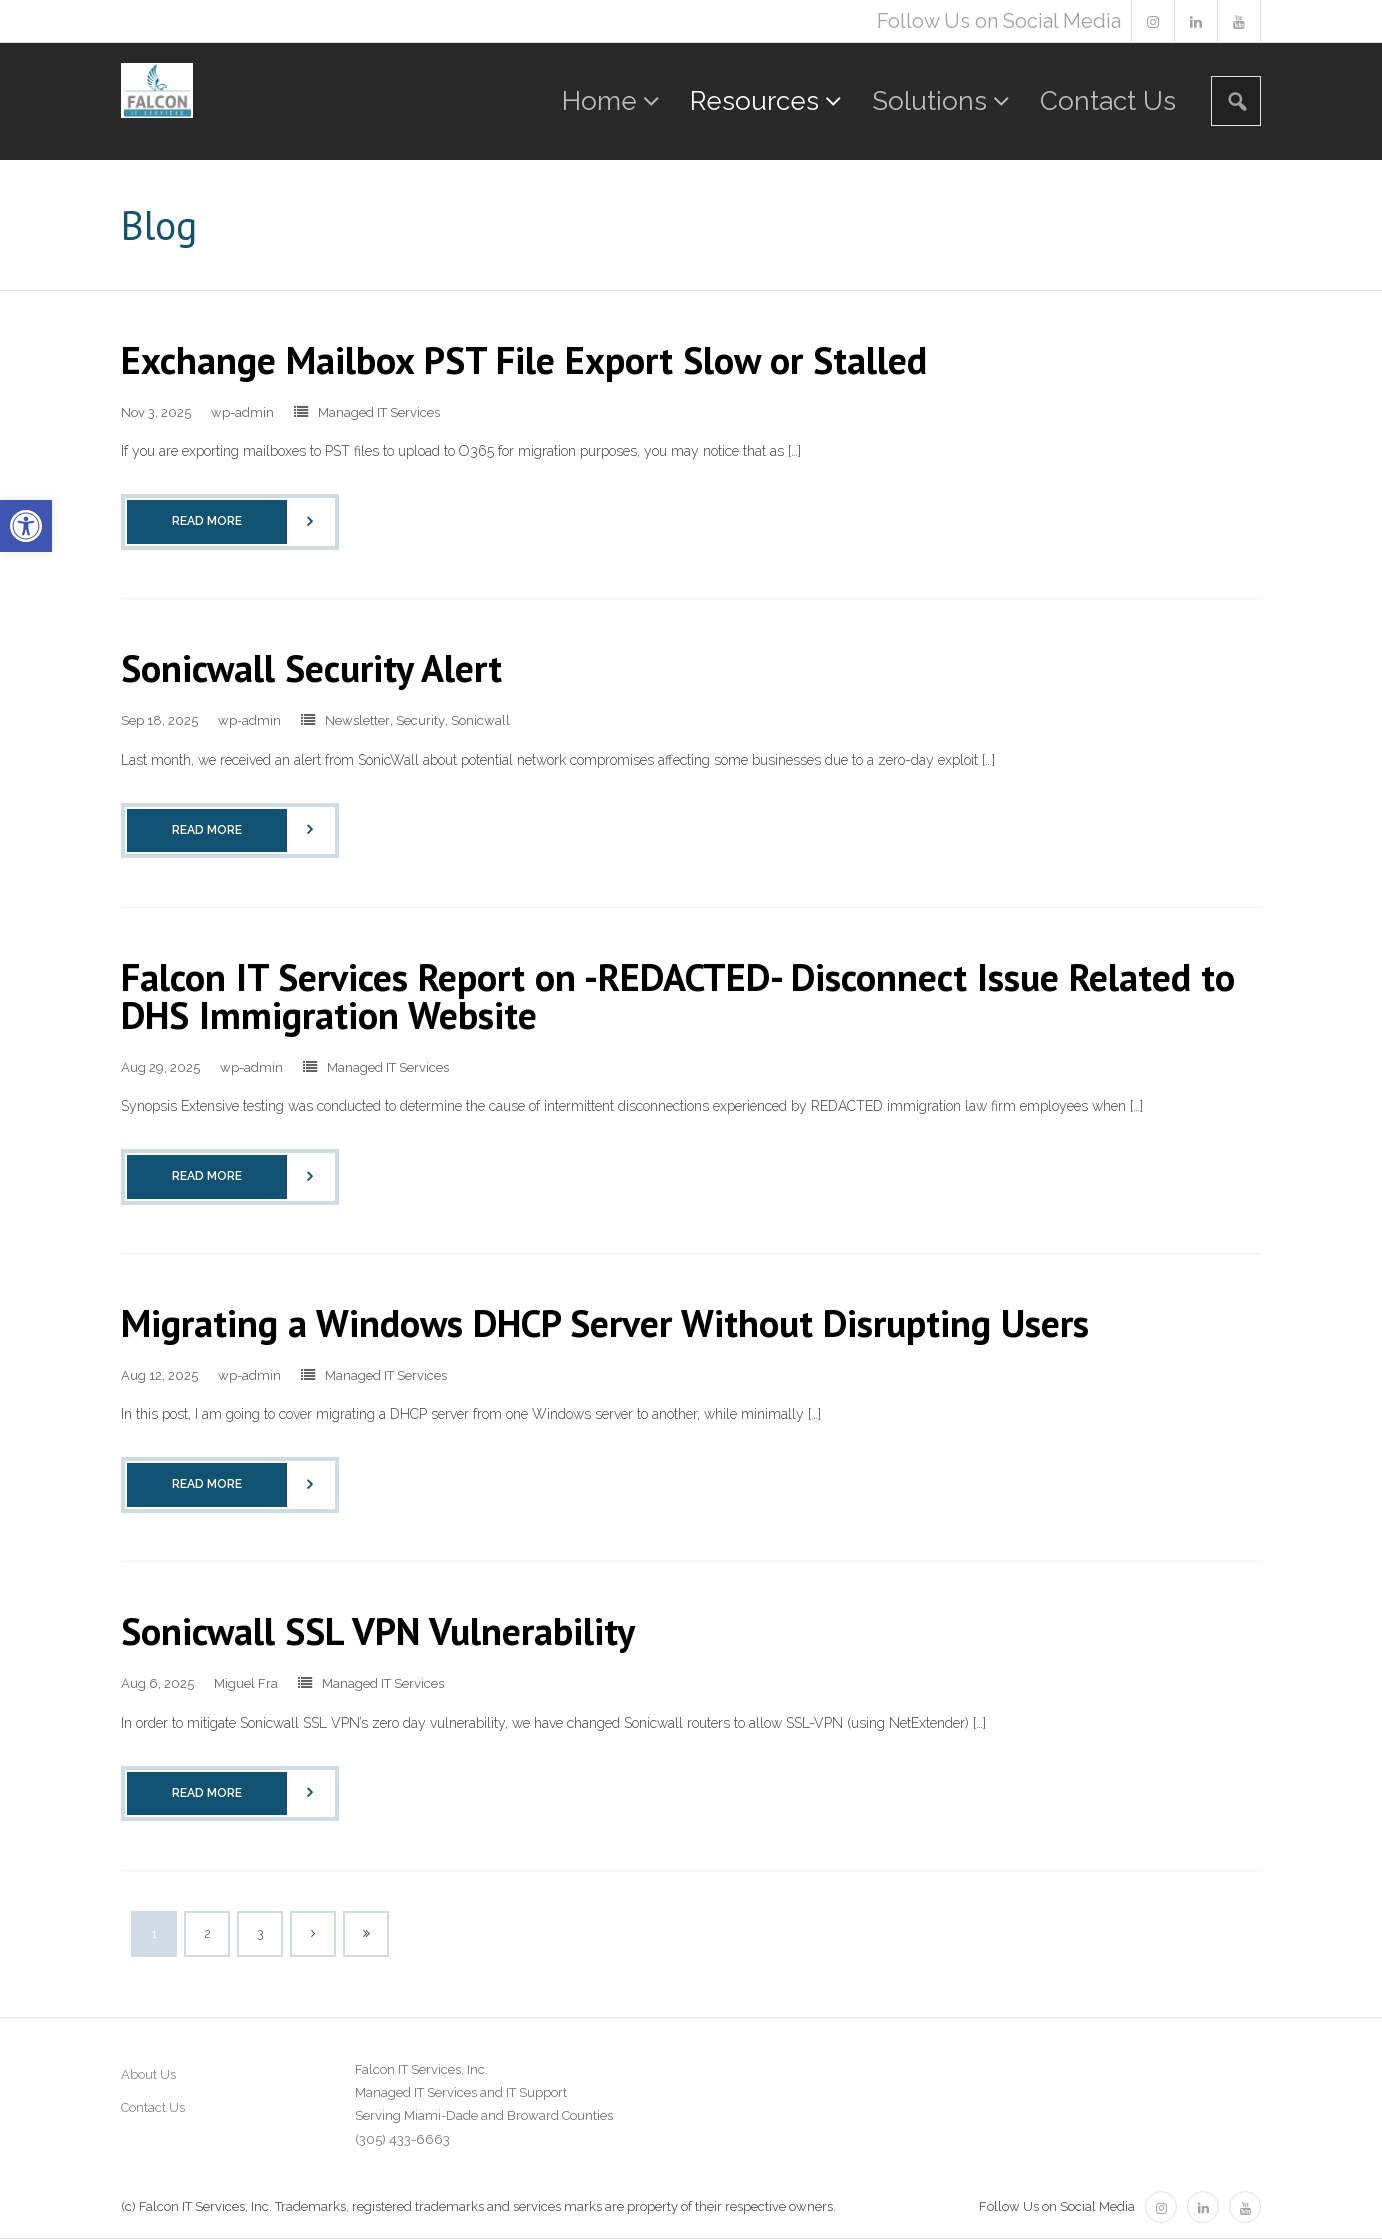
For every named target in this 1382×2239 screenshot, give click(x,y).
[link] (26, 526)
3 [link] (260, 1933)
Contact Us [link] (153, 2107)
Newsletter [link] (357, 720)
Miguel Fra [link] (246, 1683)
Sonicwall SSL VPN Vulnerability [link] (378, 1630)
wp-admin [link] (242, 412)
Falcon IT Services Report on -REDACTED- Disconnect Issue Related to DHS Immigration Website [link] (678, 995)
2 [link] (207, 1933)
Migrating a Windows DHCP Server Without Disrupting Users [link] (605, 1322)
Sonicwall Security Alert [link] (311, 667)
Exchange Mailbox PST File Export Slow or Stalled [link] (524, 359)
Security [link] (420, 720)
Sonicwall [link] (480, 720)
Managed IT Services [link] (379, 412)
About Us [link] (148, 2074)
